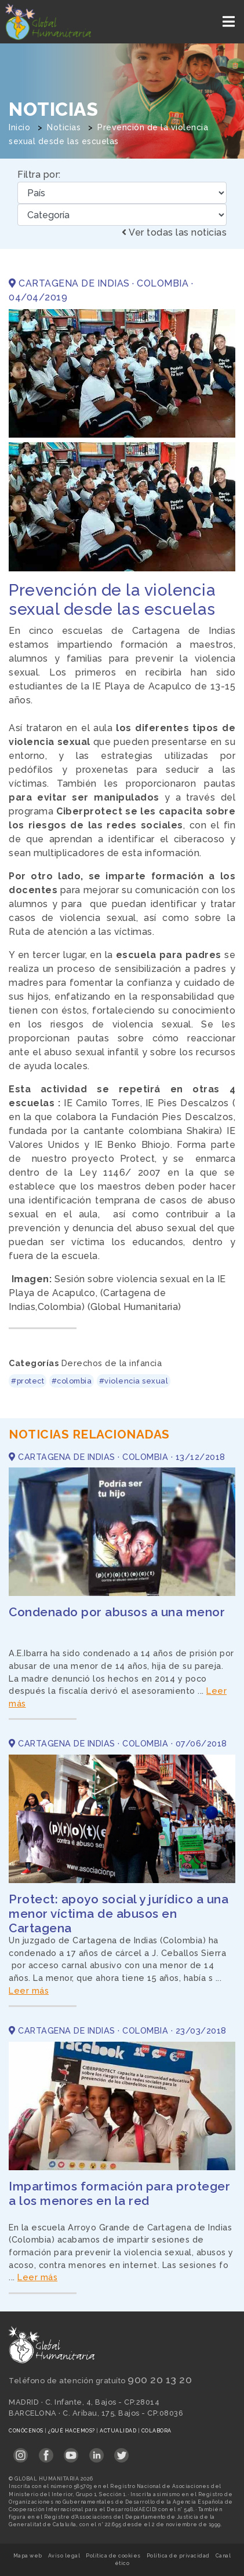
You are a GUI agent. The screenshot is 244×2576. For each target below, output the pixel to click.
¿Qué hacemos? (72, 2431)
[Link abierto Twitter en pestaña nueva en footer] (121, 2451)
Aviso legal (64, 2556)
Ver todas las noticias (174, 232)
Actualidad (119, 2431)
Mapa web (27, 2556)
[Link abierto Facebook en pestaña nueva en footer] (46, 2451)
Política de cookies (113, 2556)
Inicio (19, 127)
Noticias (64, 127)
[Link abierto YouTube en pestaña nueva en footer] (71, 2451)
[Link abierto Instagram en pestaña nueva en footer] (20, 2451)
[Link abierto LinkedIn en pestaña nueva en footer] (96, 2451)
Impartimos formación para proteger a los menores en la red (119, 2193)
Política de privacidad (178, 2556)
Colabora (156, 2431)
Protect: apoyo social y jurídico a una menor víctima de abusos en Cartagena (118, 1913)
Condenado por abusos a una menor (117, 1612)
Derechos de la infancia (111, 1363)
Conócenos (27, 2431)
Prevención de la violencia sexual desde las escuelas (112, 600)
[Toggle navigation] (230, 21)
